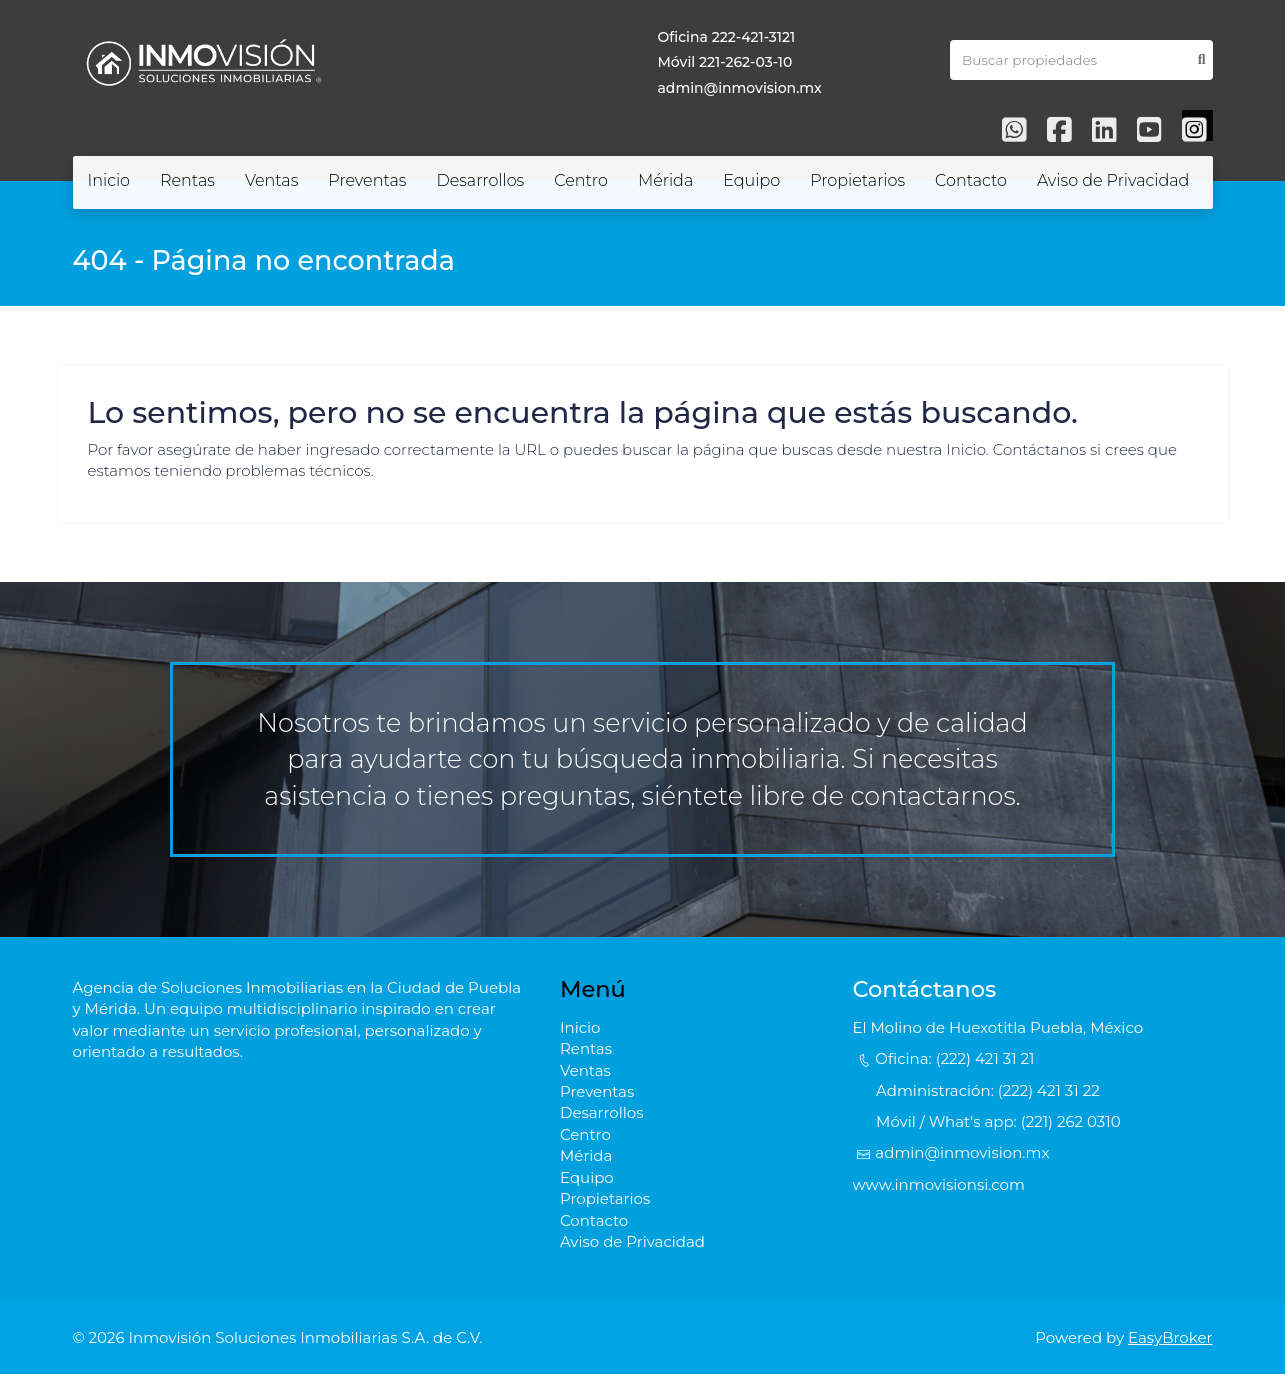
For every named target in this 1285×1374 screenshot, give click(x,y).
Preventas (367, 180)
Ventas (271, 180)
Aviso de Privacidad (1113, 180)
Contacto (971, 180)
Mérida (665, 180)
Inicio (109, 180)
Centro (581, 180)
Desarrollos (480, 180)
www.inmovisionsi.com (939, 1184)
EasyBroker (1170, 1337)
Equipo (751, 180)
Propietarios (857, 180)
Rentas (187, 180)
